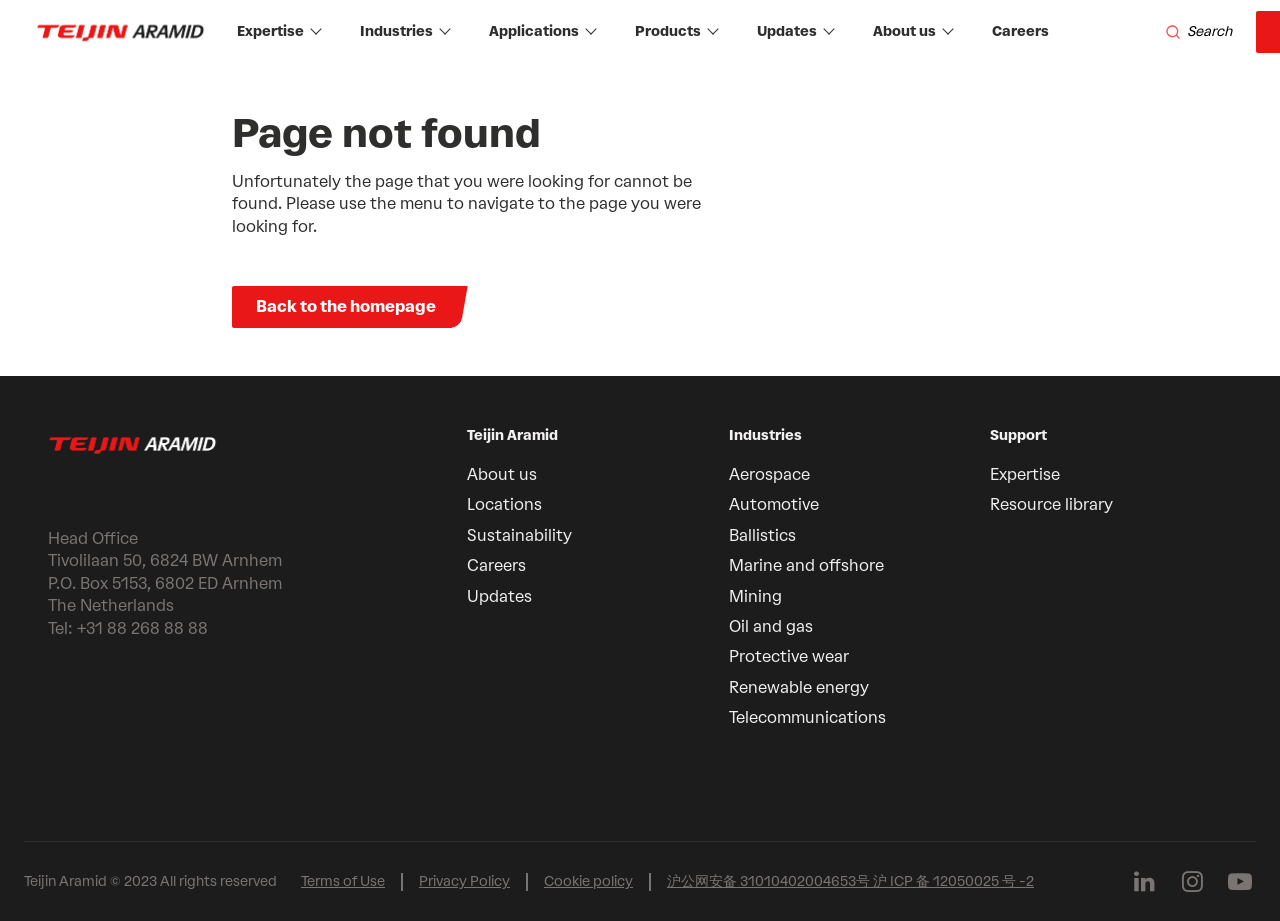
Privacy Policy (464, 881)
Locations (504, 504)
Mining (755, 596)
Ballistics (762, 535)
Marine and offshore (806, 565)
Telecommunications (807, 717)
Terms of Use (343, 881)
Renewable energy (799, 687)
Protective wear (789, 656)
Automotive (774, 504)
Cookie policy (588, 881)
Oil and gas (771, 626)
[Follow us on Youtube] (1240, 882)
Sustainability (519, 535)
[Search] (1198, 32)
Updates (796, 31)
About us (913, 31)
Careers (1020, 31)
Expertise (279, 31)
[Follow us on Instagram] (1192, 882)
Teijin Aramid (512, 435)
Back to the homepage (346, 306)
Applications (543, 31)
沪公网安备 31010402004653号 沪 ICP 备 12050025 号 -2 (850, 881)
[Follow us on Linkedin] (1144, 882)
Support (1018, 435)
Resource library (1051, 504)
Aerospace (769, 474)
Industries (405, 31)
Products (677, 31)
